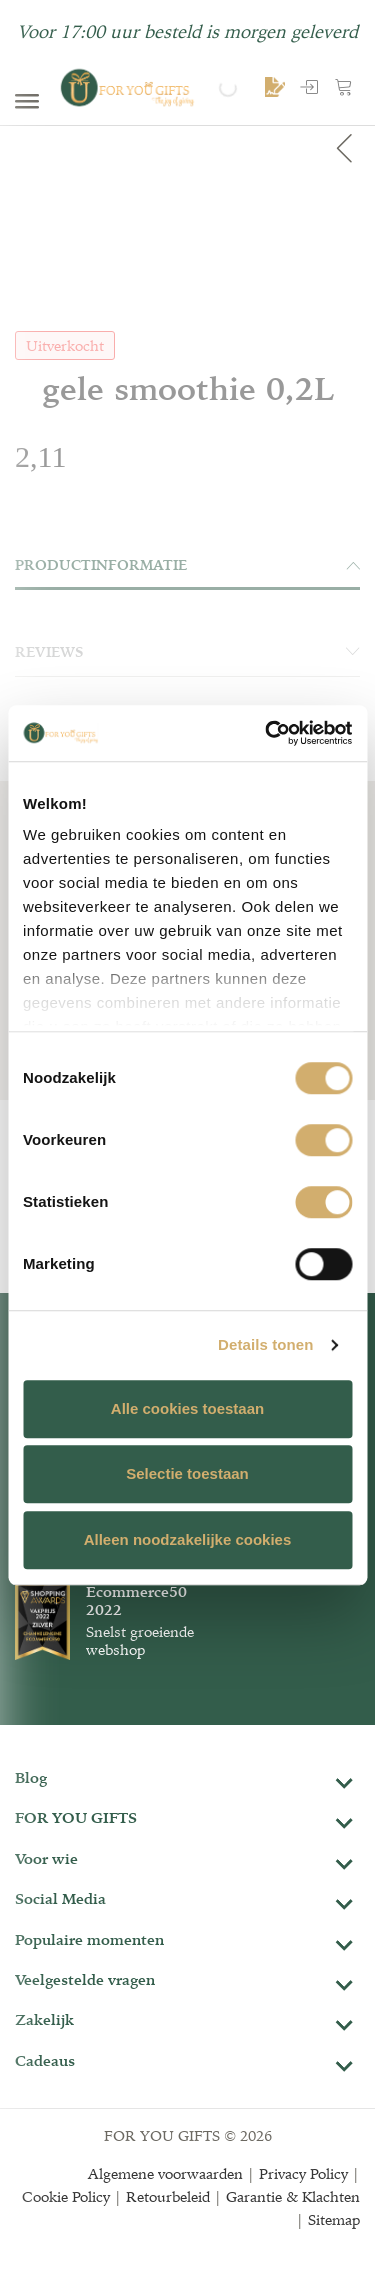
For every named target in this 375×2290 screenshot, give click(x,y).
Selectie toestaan (187, 1473)
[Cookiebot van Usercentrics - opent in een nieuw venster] (267, 733)
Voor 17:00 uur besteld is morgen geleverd (187, 31)
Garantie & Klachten (293, 2196)
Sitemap (334, 2219)
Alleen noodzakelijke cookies (188, 1539)
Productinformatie (187, 565)
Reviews (187, 652)
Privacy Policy (303, 2173)
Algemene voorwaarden (165, 2173)
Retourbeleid (168, 2196)
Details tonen (265, 1344)
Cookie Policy (66, 2196)
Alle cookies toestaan (187, 1408)
